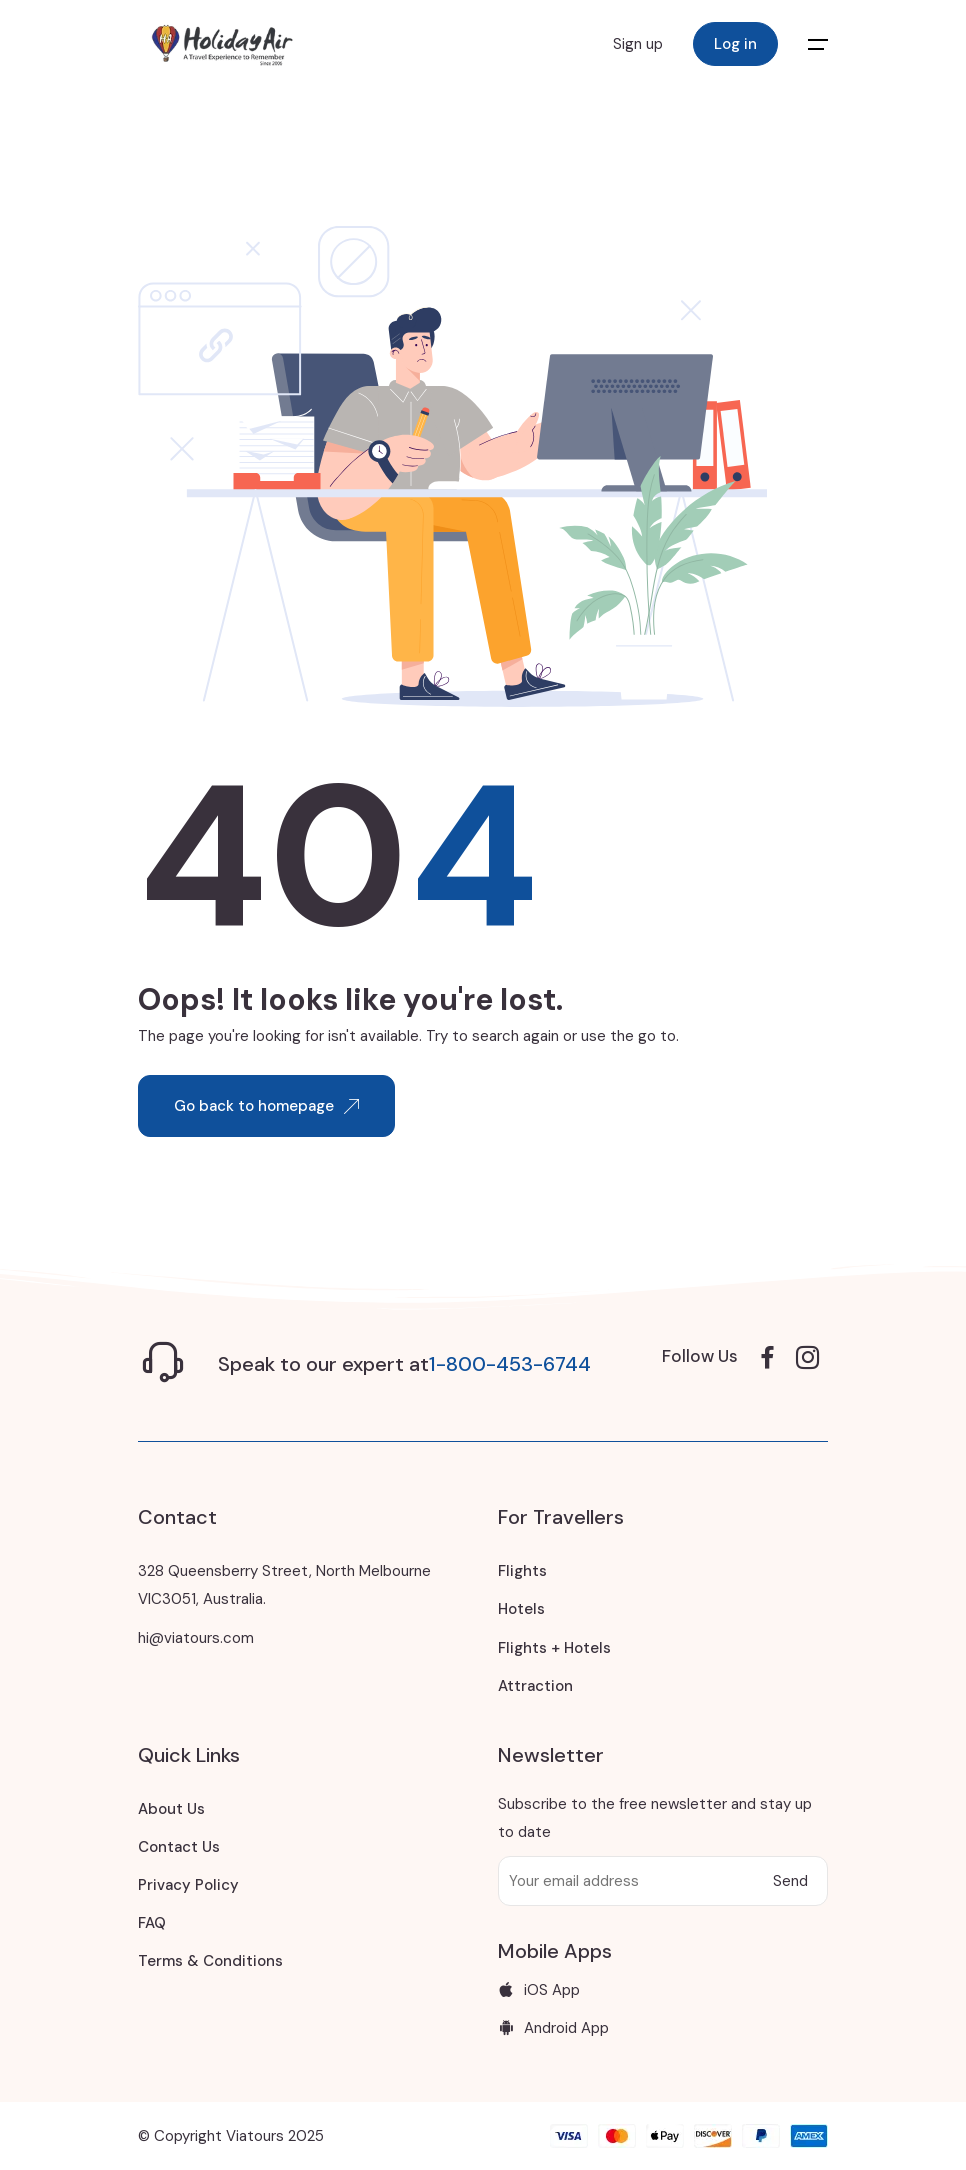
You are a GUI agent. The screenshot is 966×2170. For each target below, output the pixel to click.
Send (790, 1881)
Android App (553, 2028)
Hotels (521, 1609)
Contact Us (179, 1847)
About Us (171, 1809)
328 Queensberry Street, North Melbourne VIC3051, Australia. (284, 1585)
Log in (735, 44)
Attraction (535, 1686)
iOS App (539, 1990)
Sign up (638, 44)
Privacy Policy (188, 1885)
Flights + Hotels (554, 1648)
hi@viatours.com (196, 1638)
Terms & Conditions (210, 1961)
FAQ (152, 1923)
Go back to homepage (266, 1106)
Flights (522, 1571)
